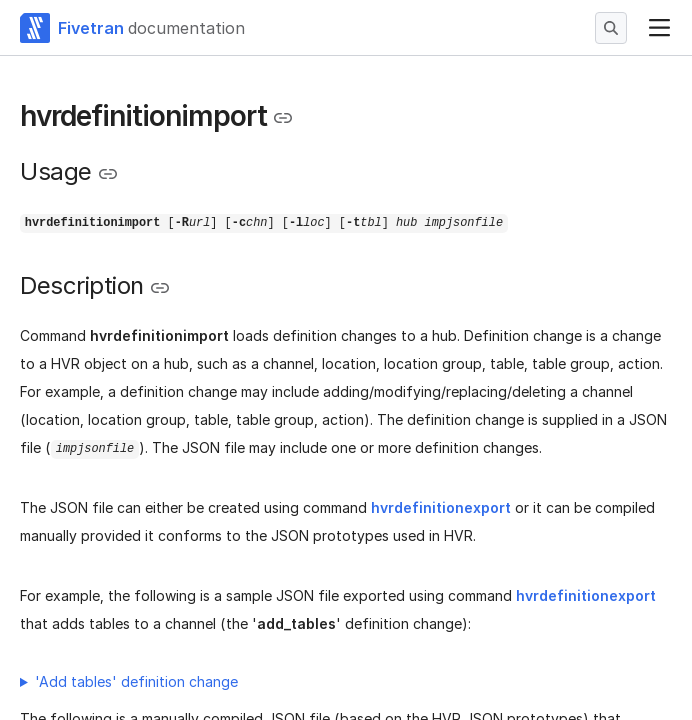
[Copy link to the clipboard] (283, 118)
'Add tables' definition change (136, 681)
